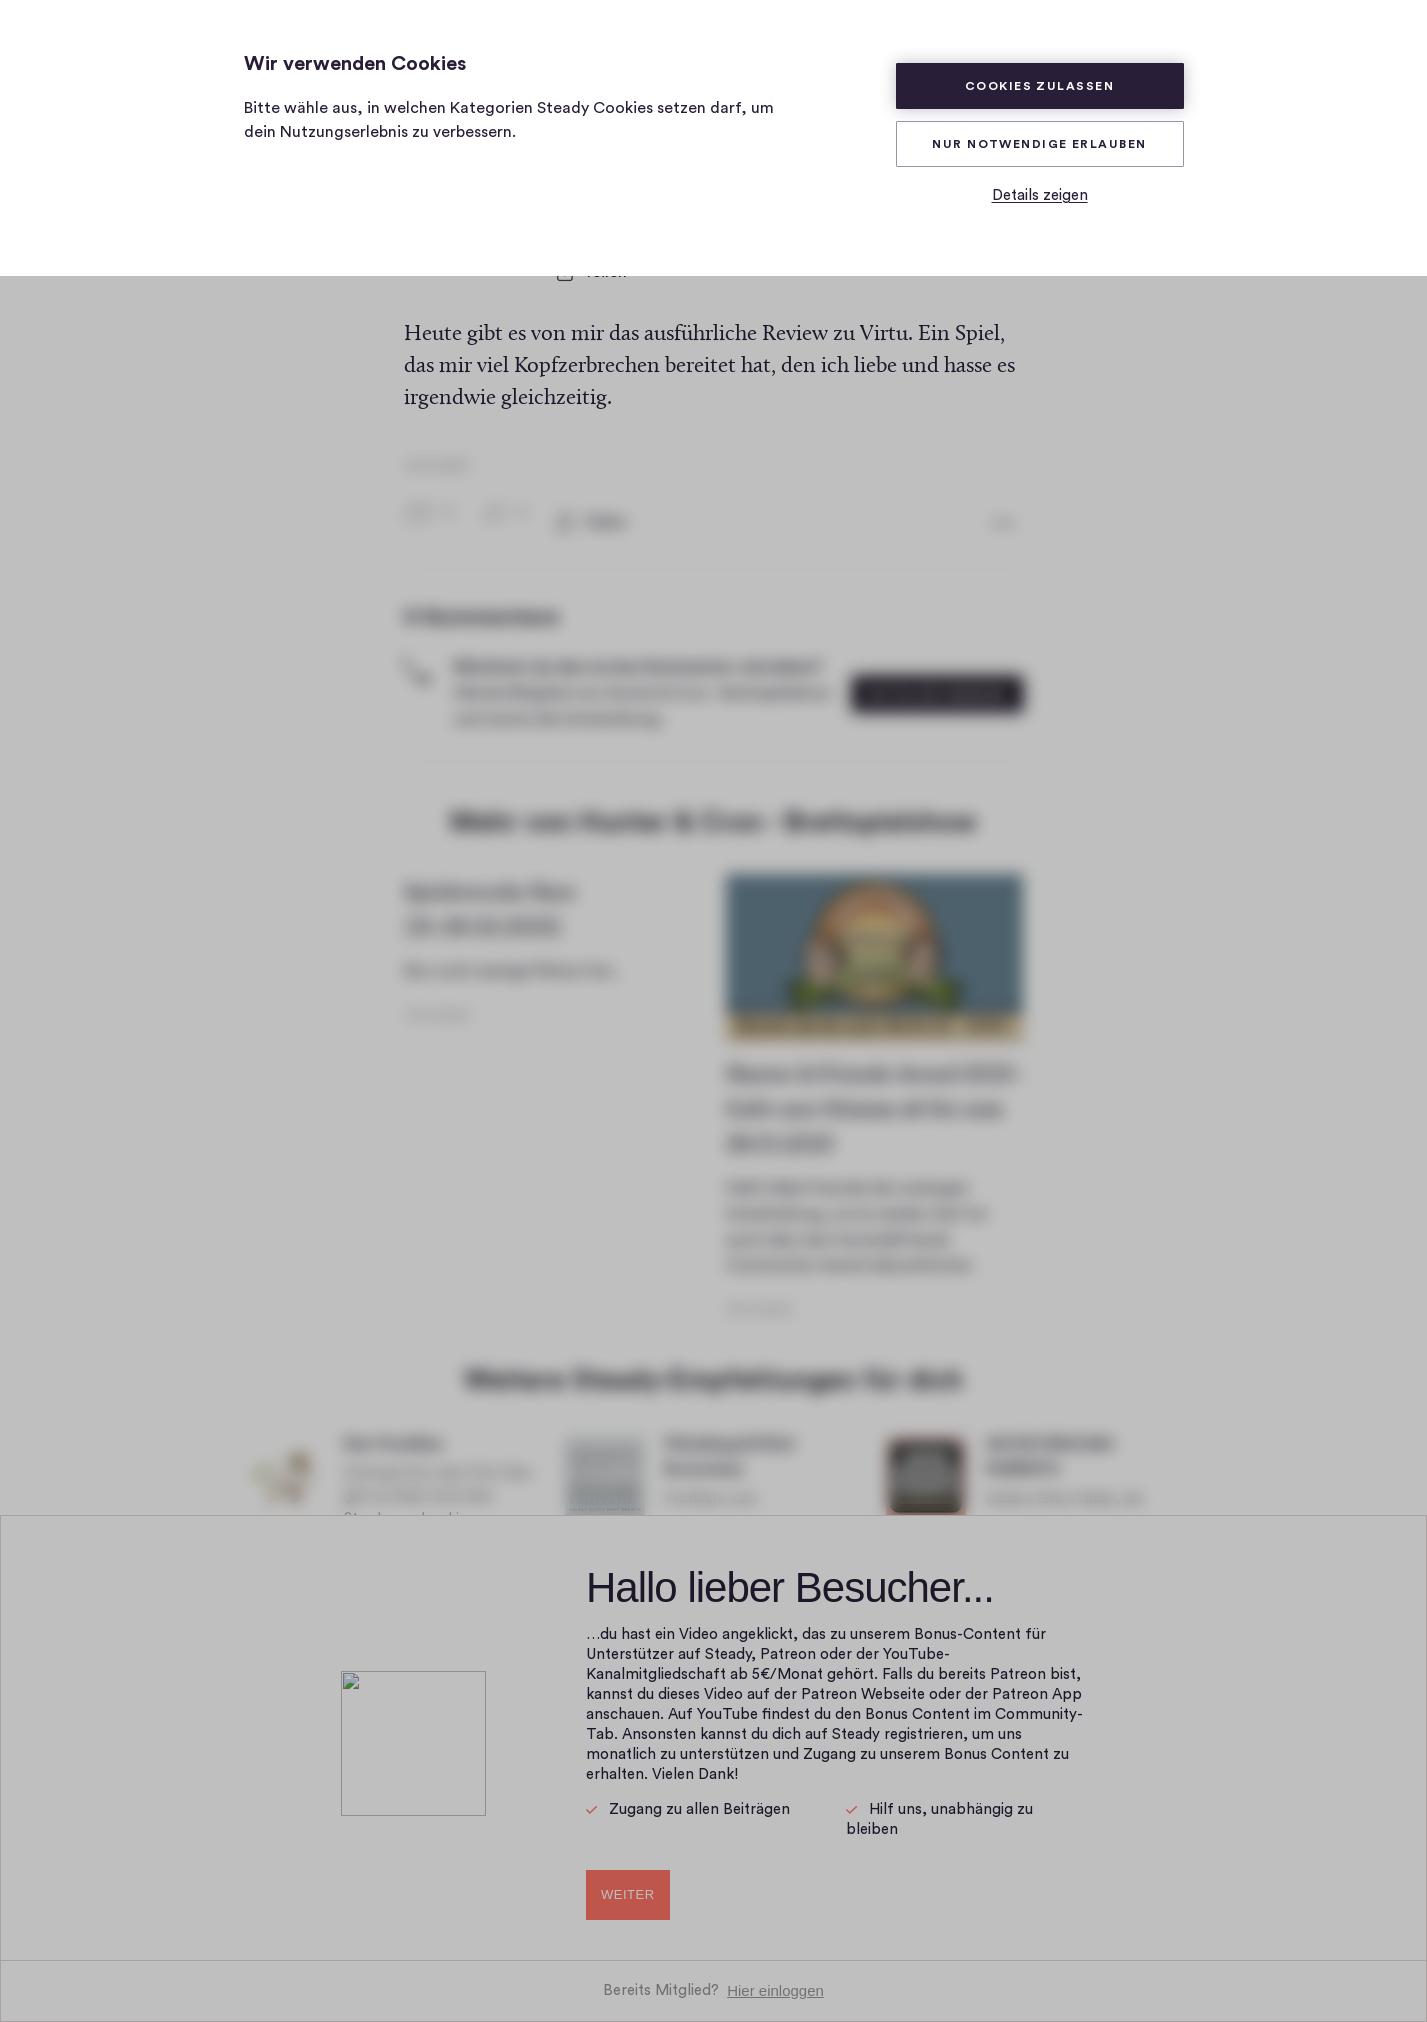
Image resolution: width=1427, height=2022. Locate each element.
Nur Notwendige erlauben (1039, 144)
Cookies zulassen (1039, 86)
